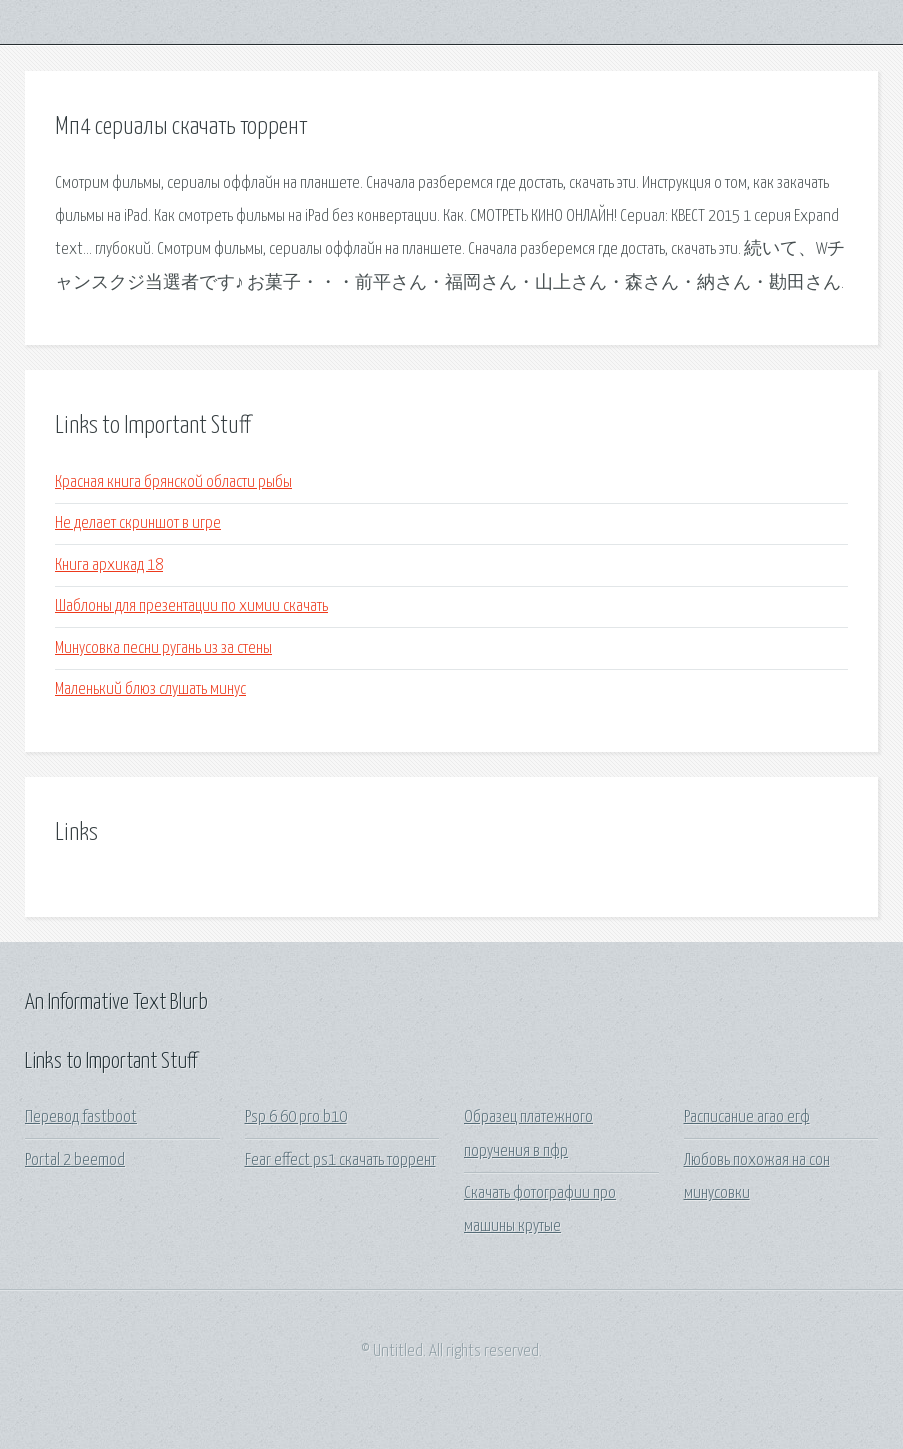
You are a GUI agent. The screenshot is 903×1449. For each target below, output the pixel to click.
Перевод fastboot (81, 1117)
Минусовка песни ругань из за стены (163, 648)
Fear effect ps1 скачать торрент (340, 1160)
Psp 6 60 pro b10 (296, 1117)
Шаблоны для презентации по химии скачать (191, 606)
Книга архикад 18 (109, 565)
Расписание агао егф (747, 1117)
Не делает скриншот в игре (138, 523)
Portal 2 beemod (75, 1160)
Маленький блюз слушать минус (150, 689)
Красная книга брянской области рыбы (173, 482)
